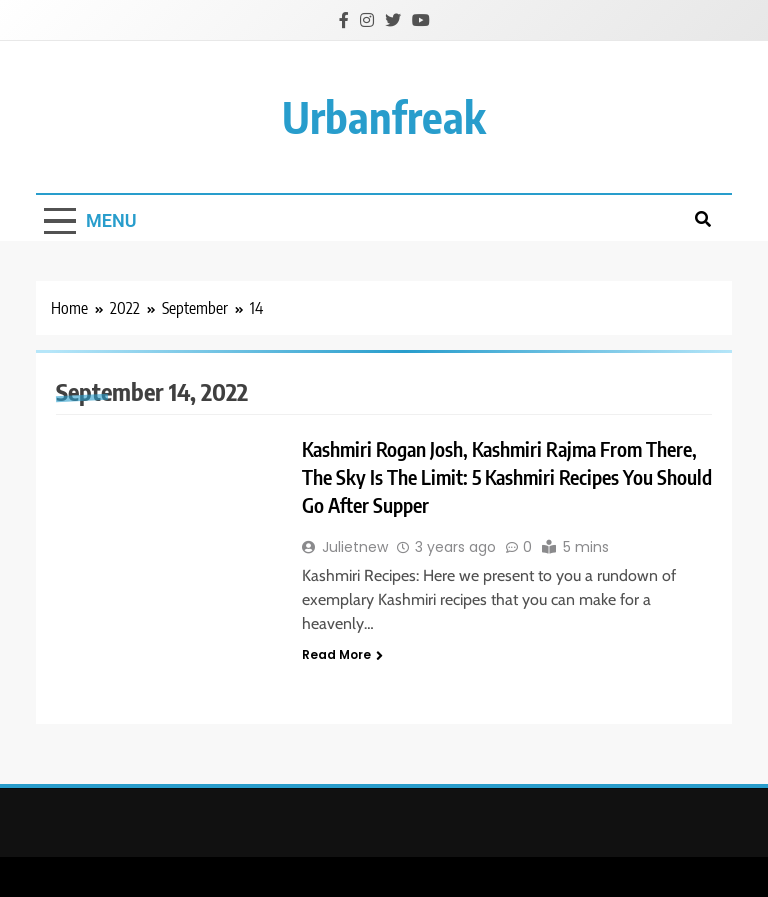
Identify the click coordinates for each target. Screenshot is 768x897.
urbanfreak (384, 116)
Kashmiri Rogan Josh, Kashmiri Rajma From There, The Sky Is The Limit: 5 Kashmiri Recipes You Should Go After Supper (507, 476)
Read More (342, 654)
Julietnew (355, 547)
